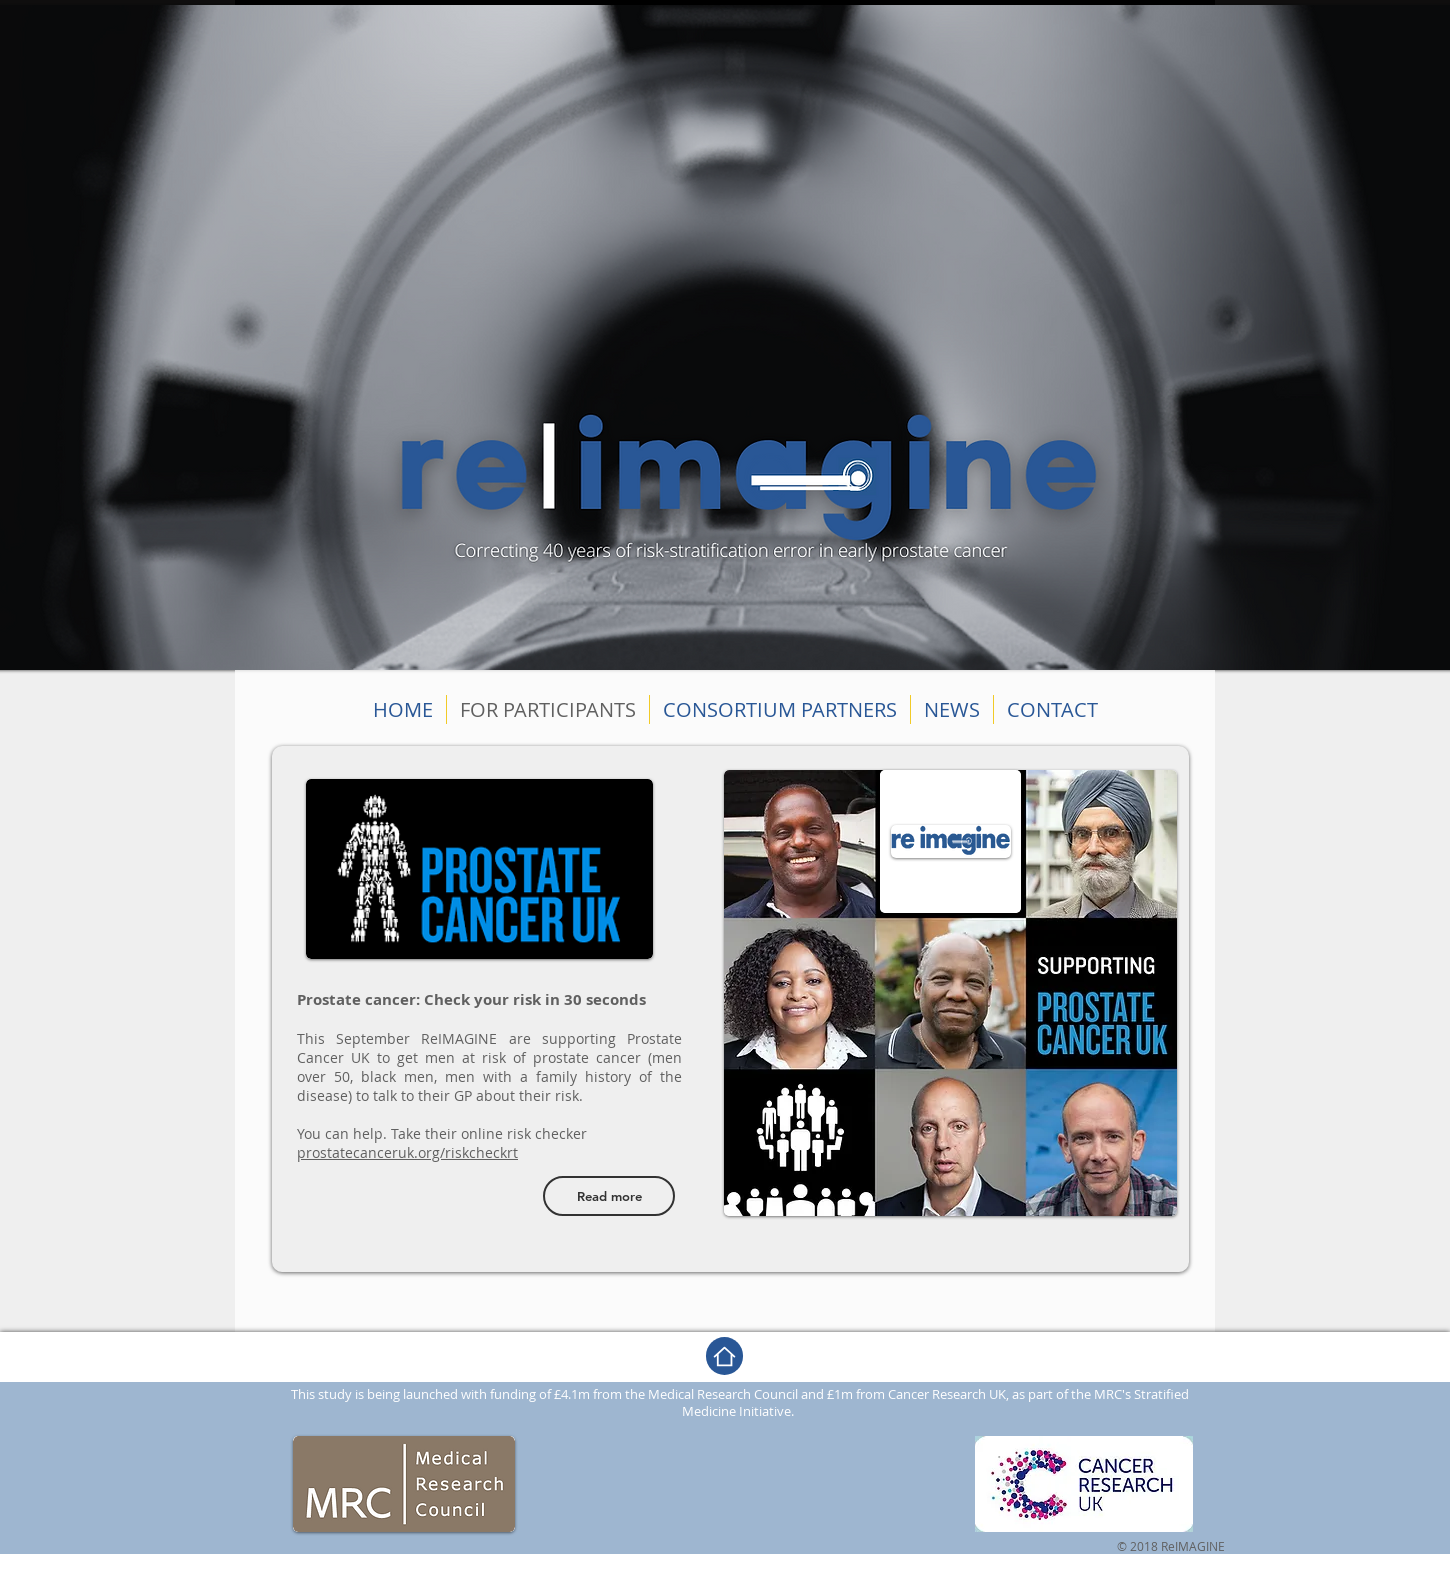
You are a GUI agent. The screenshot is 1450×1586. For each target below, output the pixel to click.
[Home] (724, 1356)
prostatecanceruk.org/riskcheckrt (407, 1152)
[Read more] (609, 1196)
